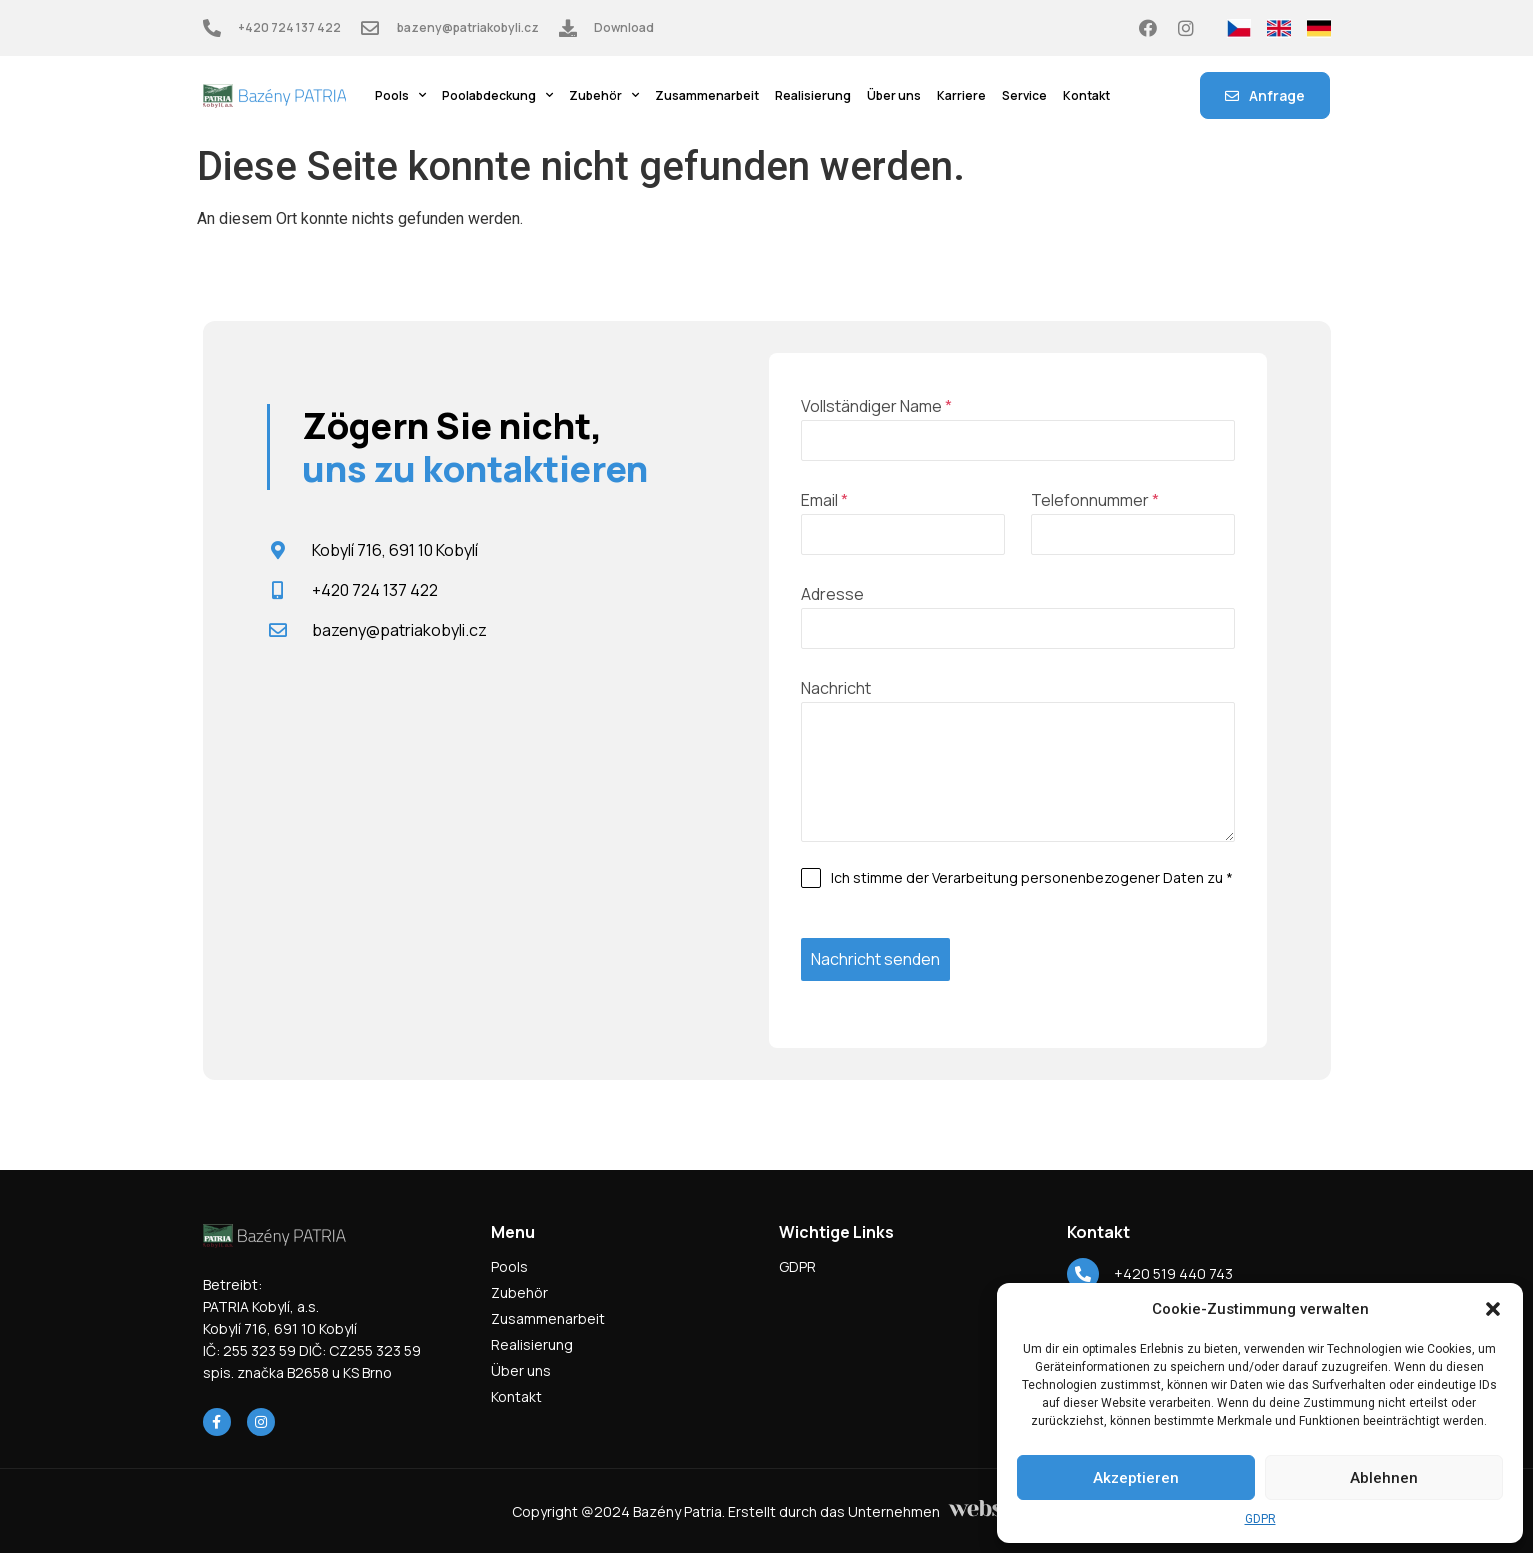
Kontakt (1086, 95)
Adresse (832, 594)
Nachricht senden (875, 959)
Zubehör (604, 96)
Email (824, 500)
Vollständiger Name (876, 406)
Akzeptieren (1136, 1478)
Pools (400, 96)
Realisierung (813, 95)
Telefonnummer (1095, 500)
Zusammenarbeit (707, 95)
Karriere (961, 95)
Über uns (894, 95)
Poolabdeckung (497, 96)
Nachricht (836, 688)
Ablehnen (1384, 1478)
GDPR (1260, 1519)
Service (1024, 95)
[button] (1493, 1309)
